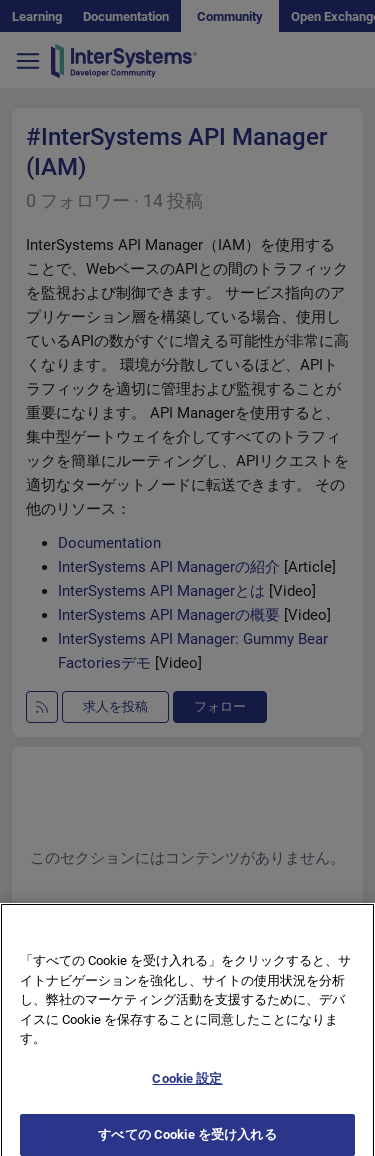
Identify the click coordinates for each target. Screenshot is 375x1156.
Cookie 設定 (187, 1088)
